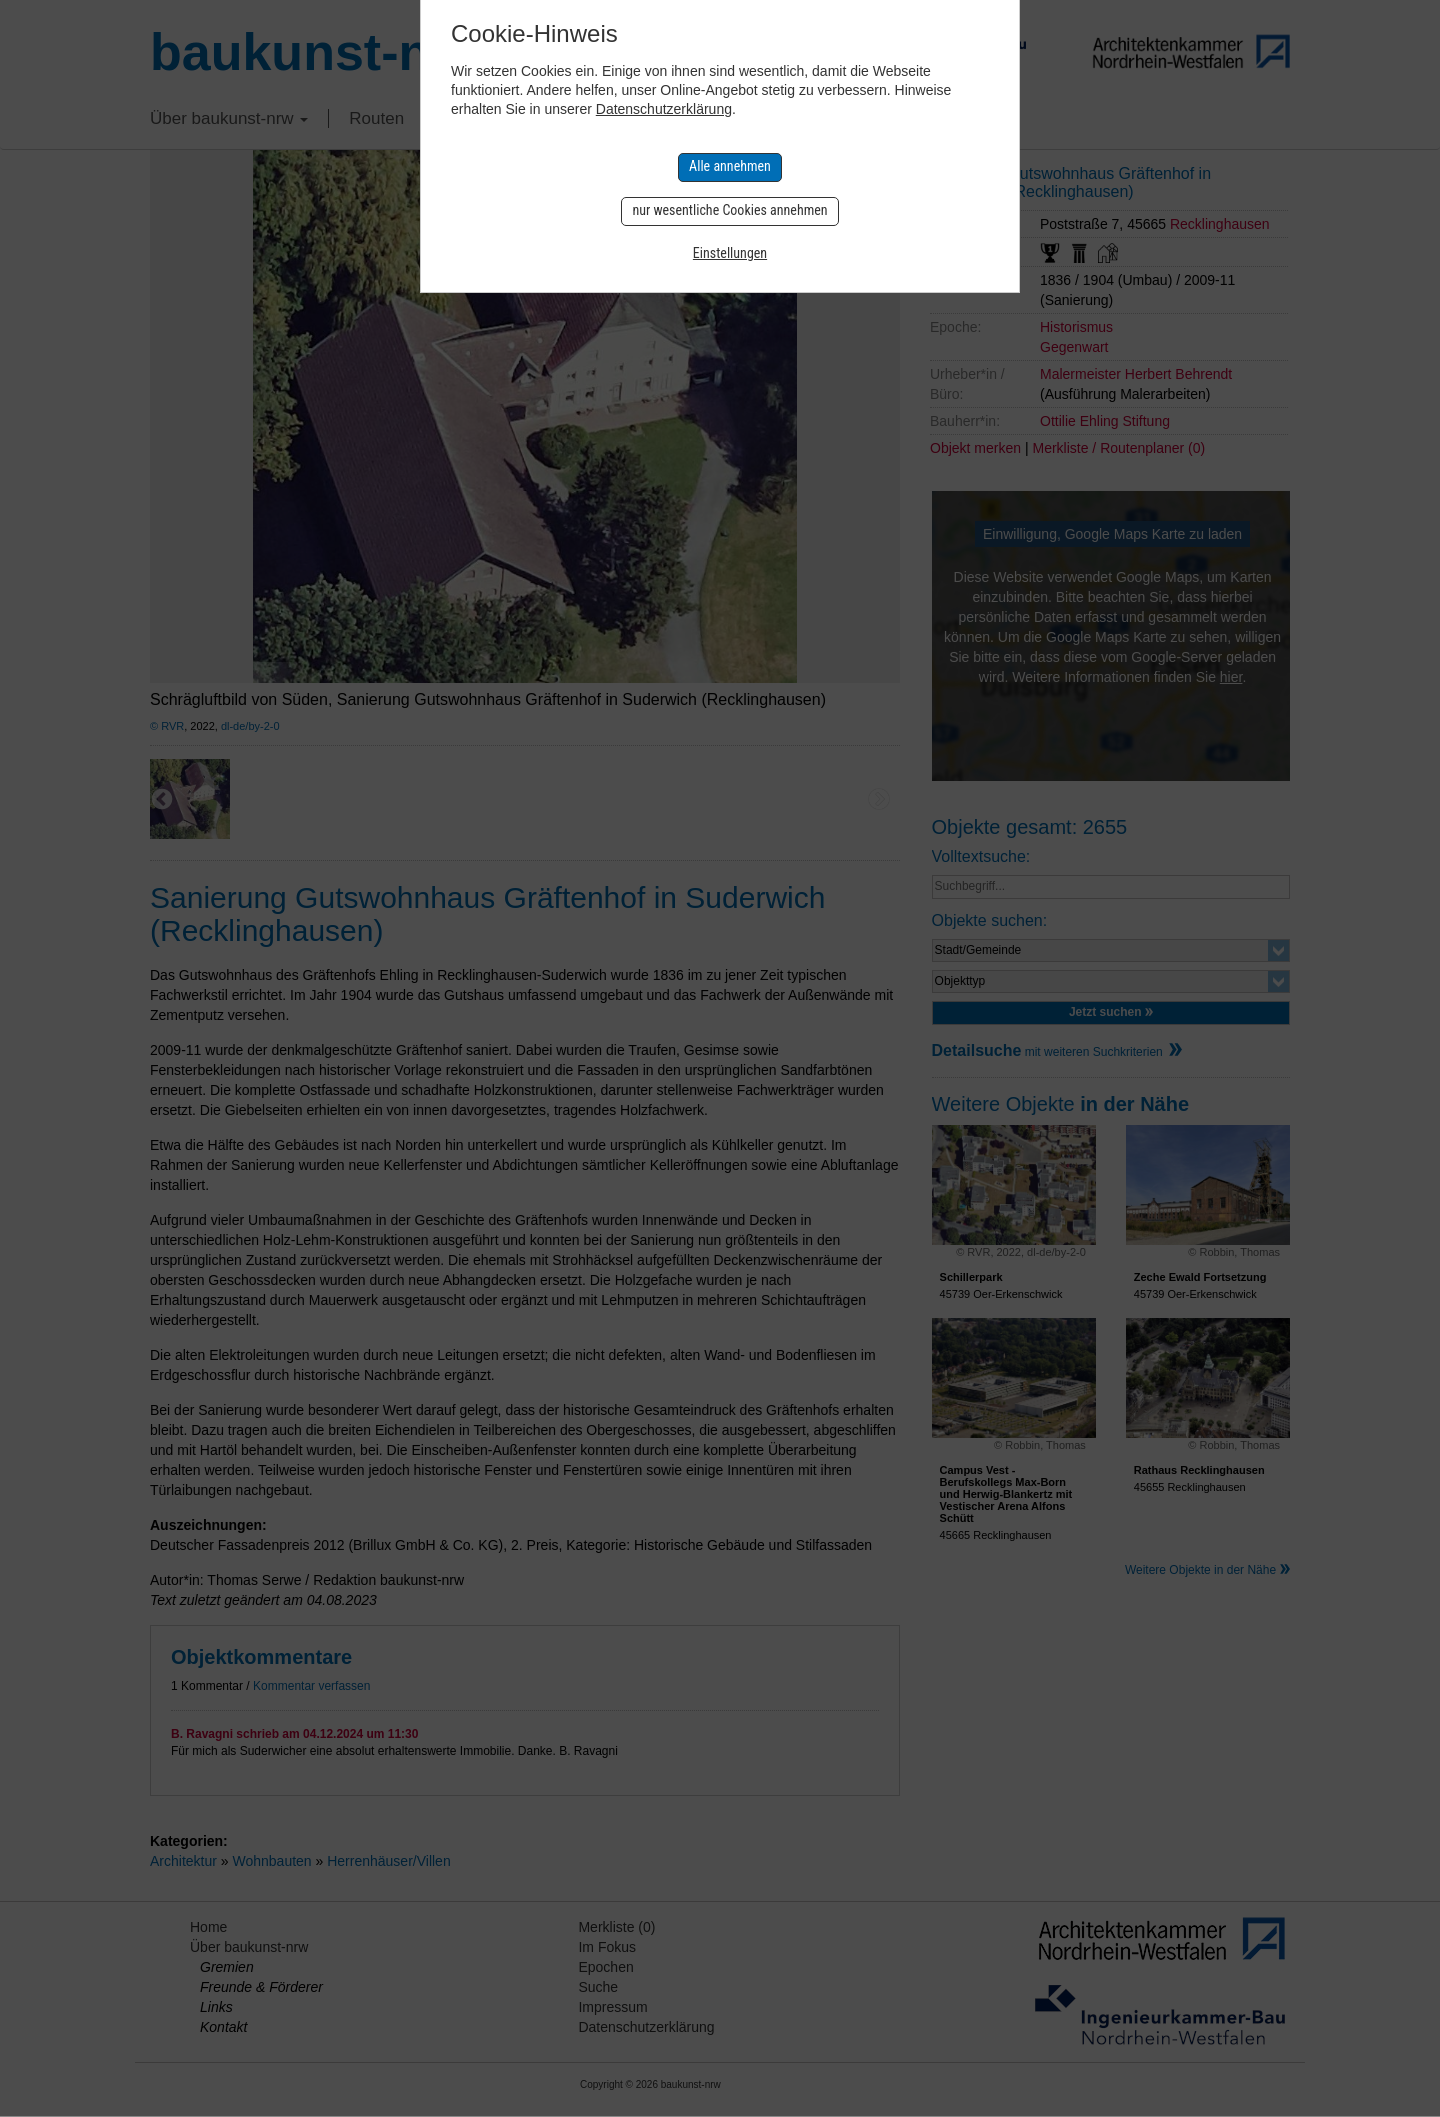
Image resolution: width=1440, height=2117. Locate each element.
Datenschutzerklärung (664, 109)
